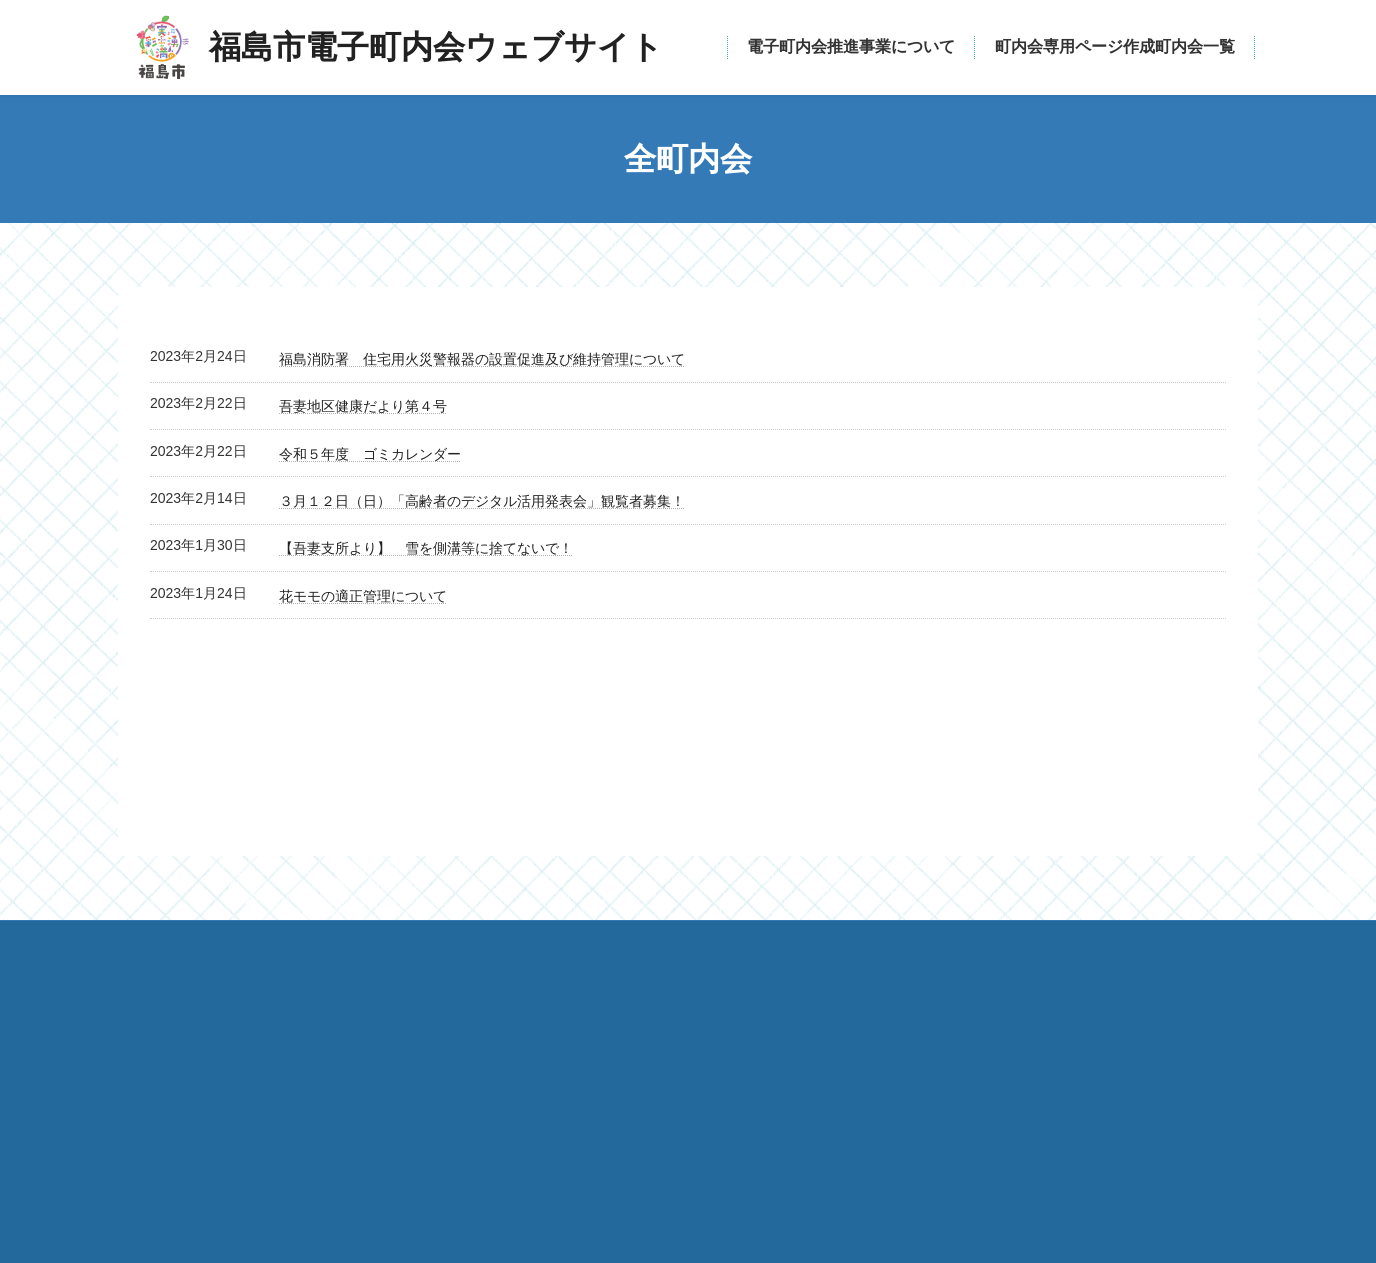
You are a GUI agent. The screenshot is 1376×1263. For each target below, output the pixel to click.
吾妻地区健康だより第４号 (363, 406)
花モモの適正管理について (363, 596)
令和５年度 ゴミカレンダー (370, 454)
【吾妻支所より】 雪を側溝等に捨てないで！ (426, 548)
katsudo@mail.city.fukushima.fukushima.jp (868, 1120)
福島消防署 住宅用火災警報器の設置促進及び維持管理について (482, 359)
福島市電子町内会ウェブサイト (388, 1118)
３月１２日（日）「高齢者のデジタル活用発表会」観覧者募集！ (482, 501)
